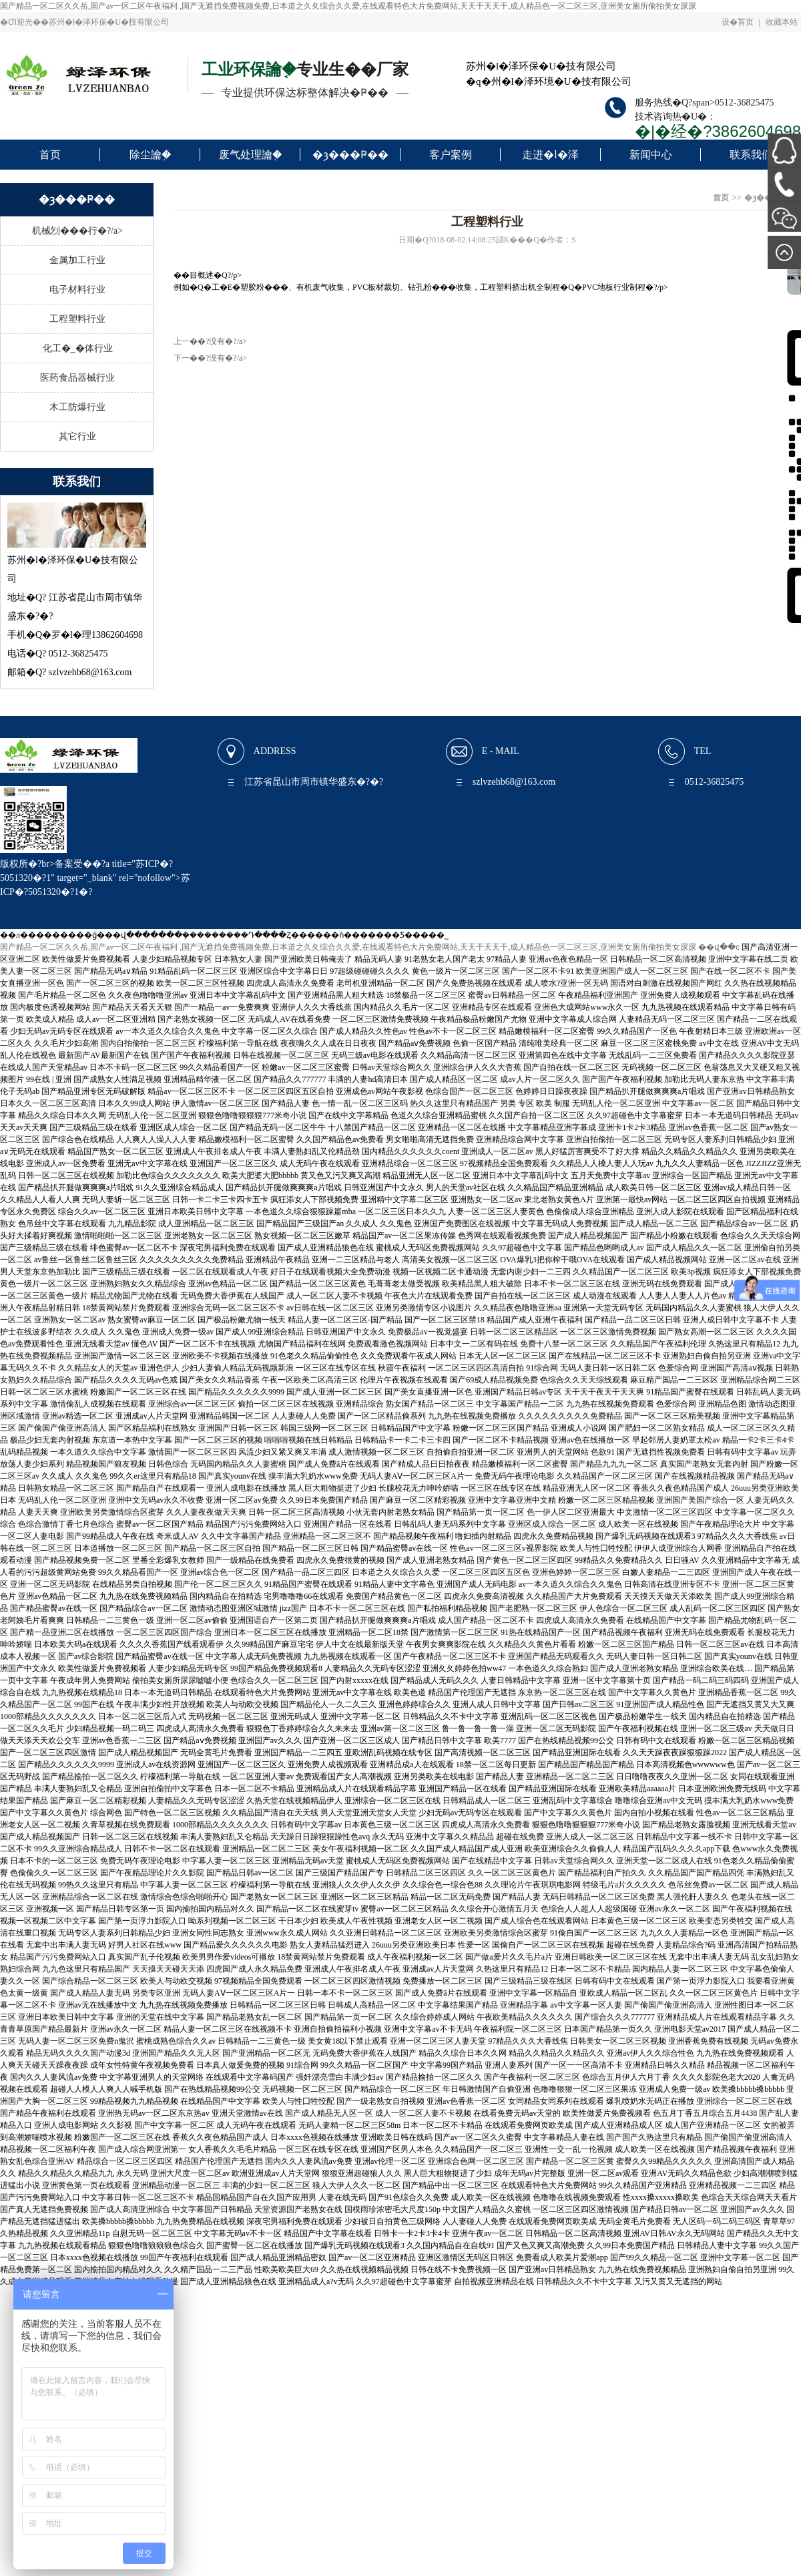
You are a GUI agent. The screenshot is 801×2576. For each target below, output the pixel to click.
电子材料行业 (77, 290)
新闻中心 (650, 154)
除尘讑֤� (150, 154)
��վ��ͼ (719, 947)
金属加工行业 (77, 260)
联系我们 (751, 154)
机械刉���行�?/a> (77, 231)
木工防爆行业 (77, 407)
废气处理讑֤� (250, 154)
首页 (50, 154)
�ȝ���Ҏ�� (350, 154)
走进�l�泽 (550, 154)
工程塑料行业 (77, 319)
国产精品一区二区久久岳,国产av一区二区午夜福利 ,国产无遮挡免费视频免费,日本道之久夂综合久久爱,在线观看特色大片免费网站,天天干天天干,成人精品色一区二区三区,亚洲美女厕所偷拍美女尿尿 (348, 6)
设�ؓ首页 (738, 22)
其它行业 (77, 436)
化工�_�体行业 (78, 348)
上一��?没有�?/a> (210, 341)
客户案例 (450, 154)
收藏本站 (782, 22)
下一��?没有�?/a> (210, 358)
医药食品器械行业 (77, 378)
